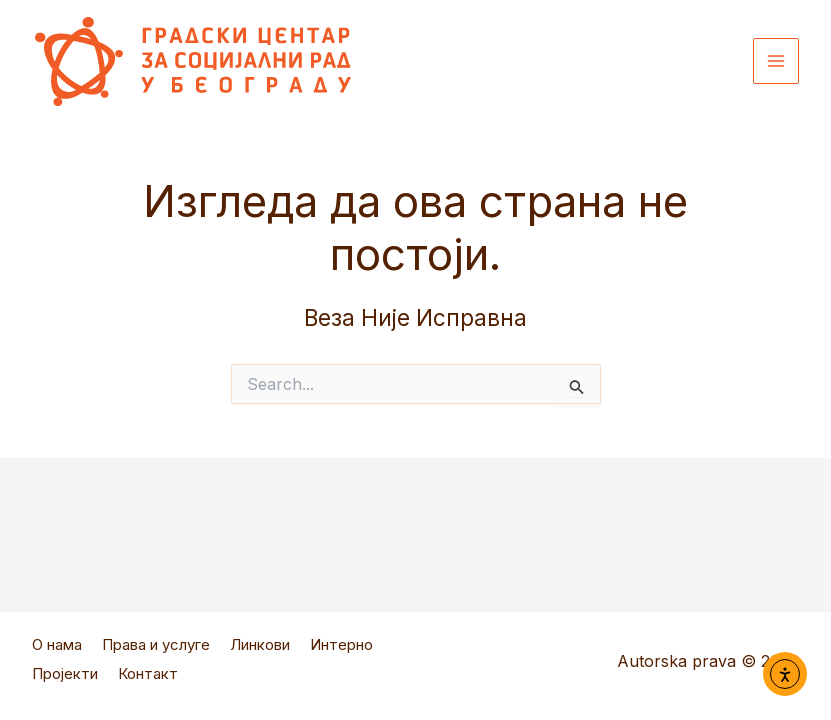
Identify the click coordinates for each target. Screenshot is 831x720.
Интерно (341, 651)
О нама (57, 651)
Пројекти (65, 677)
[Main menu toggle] (776, 61)
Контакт (148, 677)
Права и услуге (156, 651)
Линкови (260, 651)
